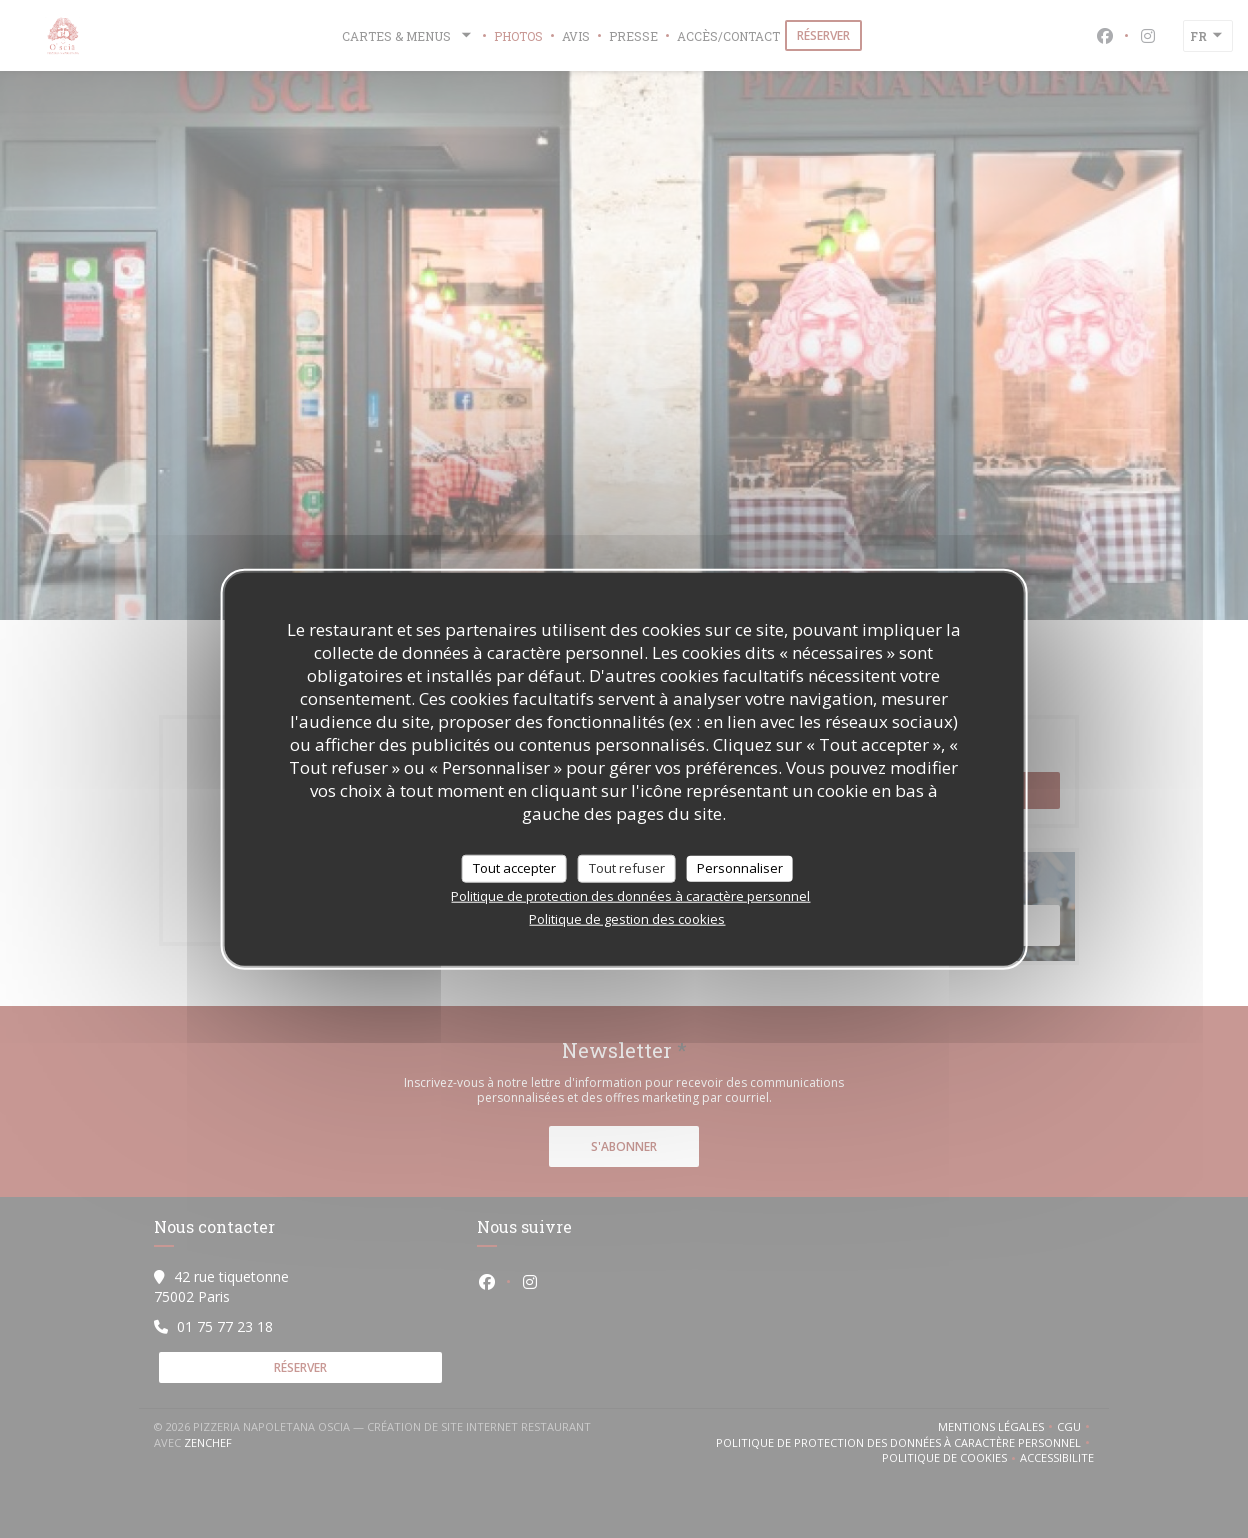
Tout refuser (627, 868)
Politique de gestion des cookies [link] (627, 918)
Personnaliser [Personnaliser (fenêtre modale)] (740, 868)
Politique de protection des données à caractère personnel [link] (630, 895)
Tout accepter (514, 868)
